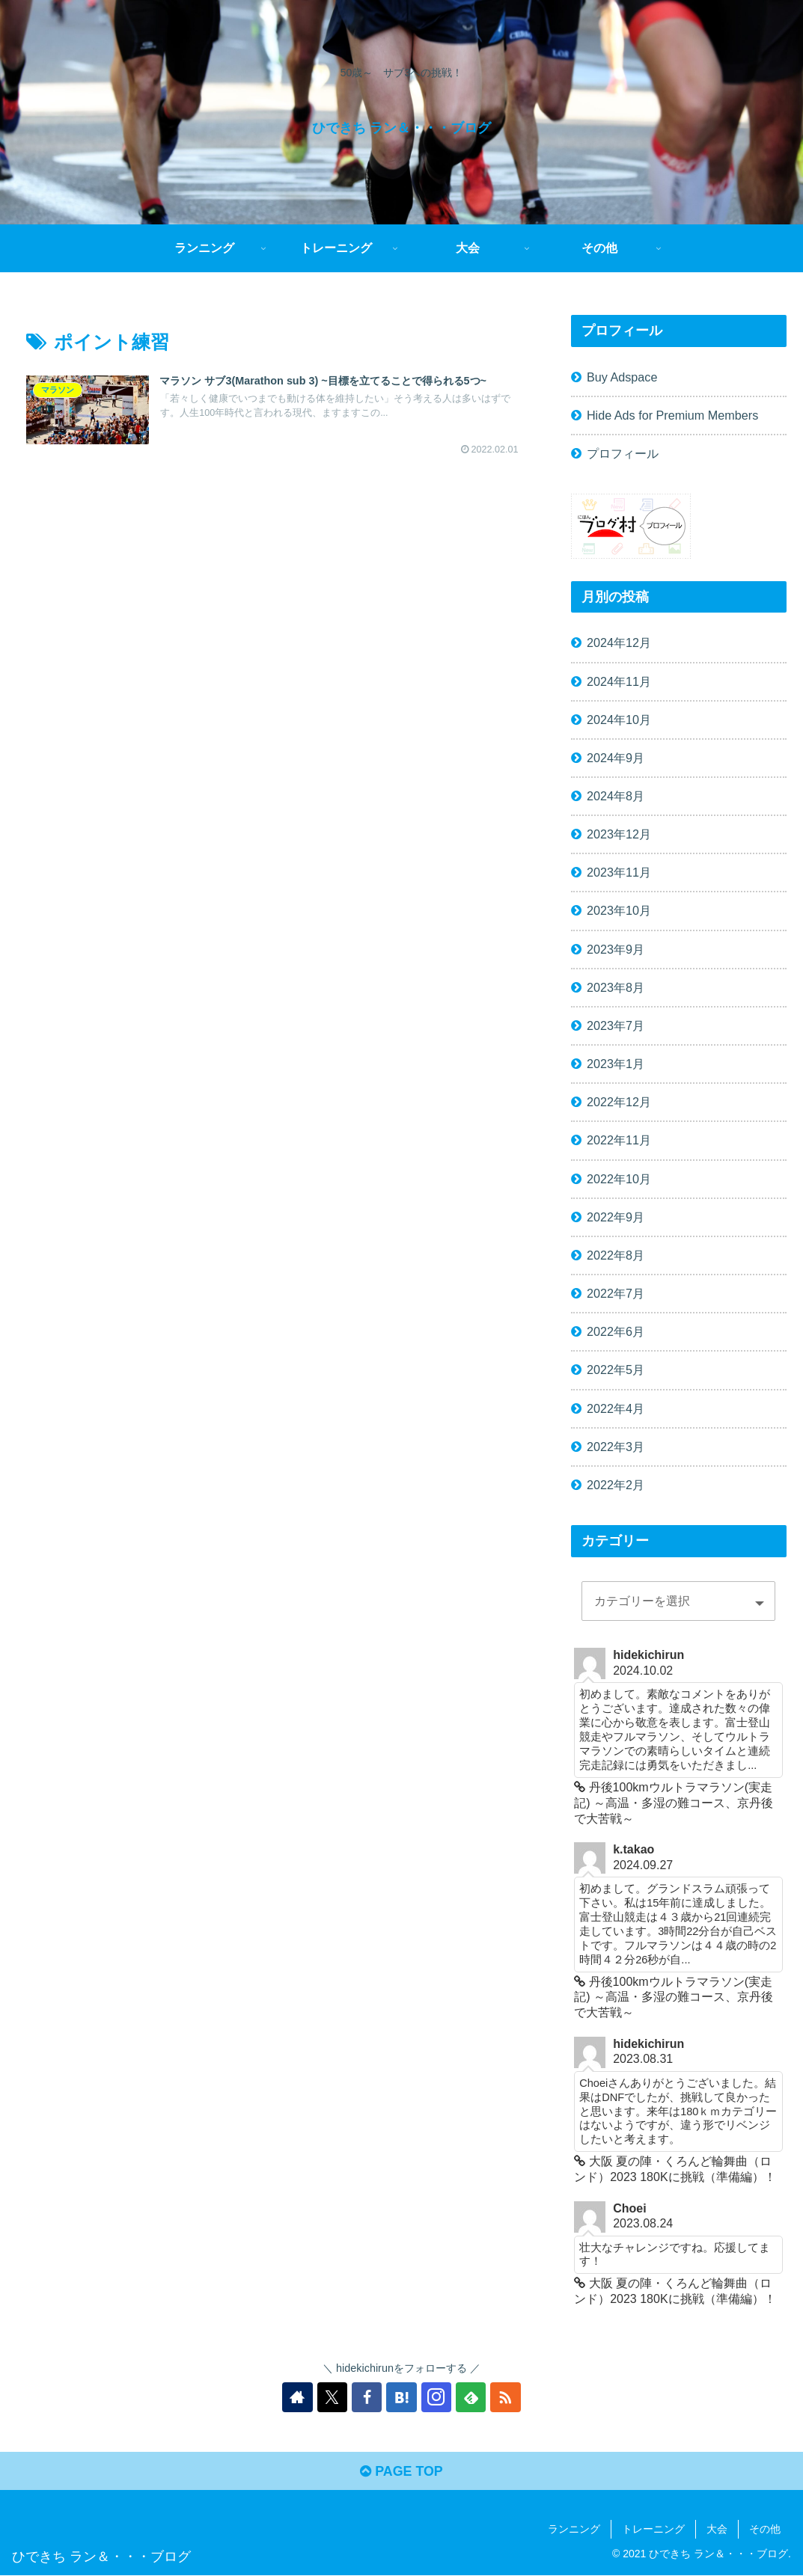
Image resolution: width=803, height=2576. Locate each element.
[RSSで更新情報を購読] (505, 2397)
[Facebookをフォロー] (367, 2397)
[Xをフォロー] (333, 2397)
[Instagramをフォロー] (436, 2397)
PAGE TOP (401, 2472)
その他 (765, 2529)
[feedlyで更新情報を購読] (471, 2397)
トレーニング (653, 2529)
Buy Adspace (622, 377)
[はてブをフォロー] (402, 2397)
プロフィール (623, 453)
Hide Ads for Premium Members (672, 415)
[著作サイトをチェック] (299, 2397)
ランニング (574, 2529)
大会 (716, 2529)
